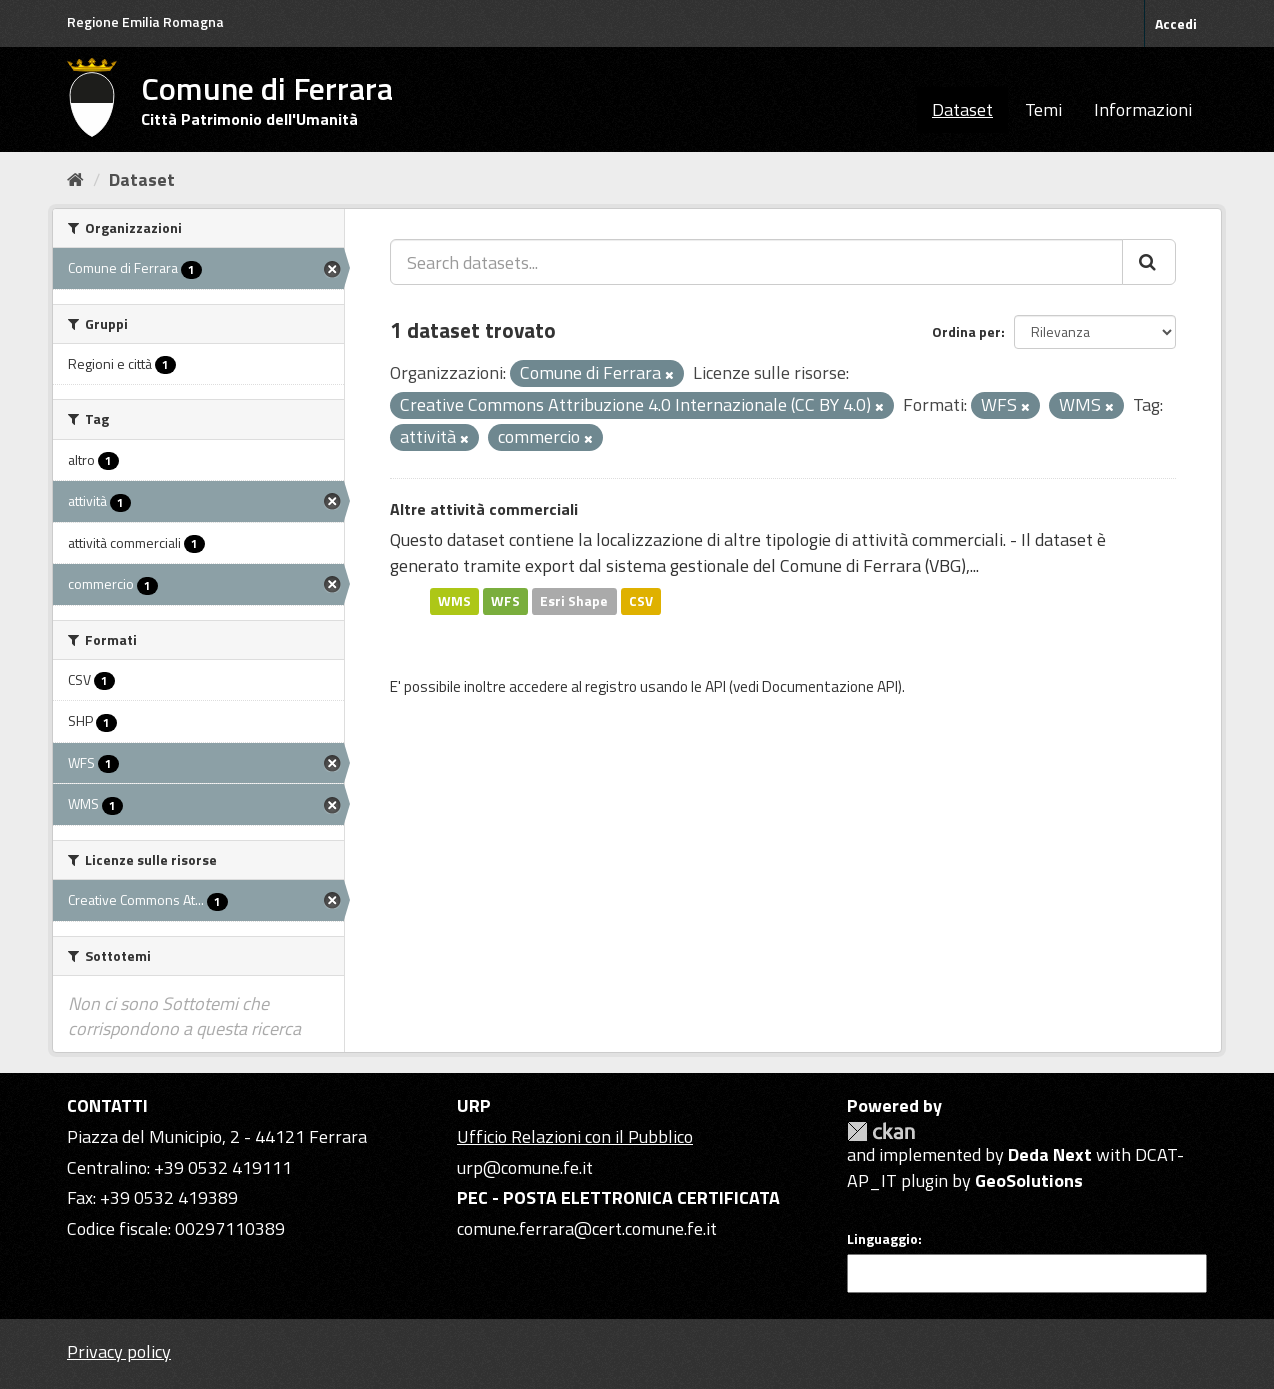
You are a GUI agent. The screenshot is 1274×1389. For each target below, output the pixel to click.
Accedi (1176, 23)
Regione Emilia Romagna (145, 21)
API (715, 686)
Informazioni (1143, 109)
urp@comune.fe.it (525, 1167)
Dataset (962, 109)
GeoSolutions (1029, 1180)
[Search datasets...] (756, 262)
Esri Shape (574, 601)
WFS (505, 601)
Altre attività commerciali (484, 509)
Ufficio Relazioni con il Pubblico (575, 1136)
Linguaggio (882, 1239)
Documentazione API (830, 686)
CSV (641, 601)
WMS (454, 601)
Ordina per (966, 331)
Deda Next (1050, 1154)
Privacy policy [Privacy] (119, 1351)
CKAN (881, 1131)
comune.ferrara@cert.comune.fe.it (587, 1228)
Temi (1043, 109)
